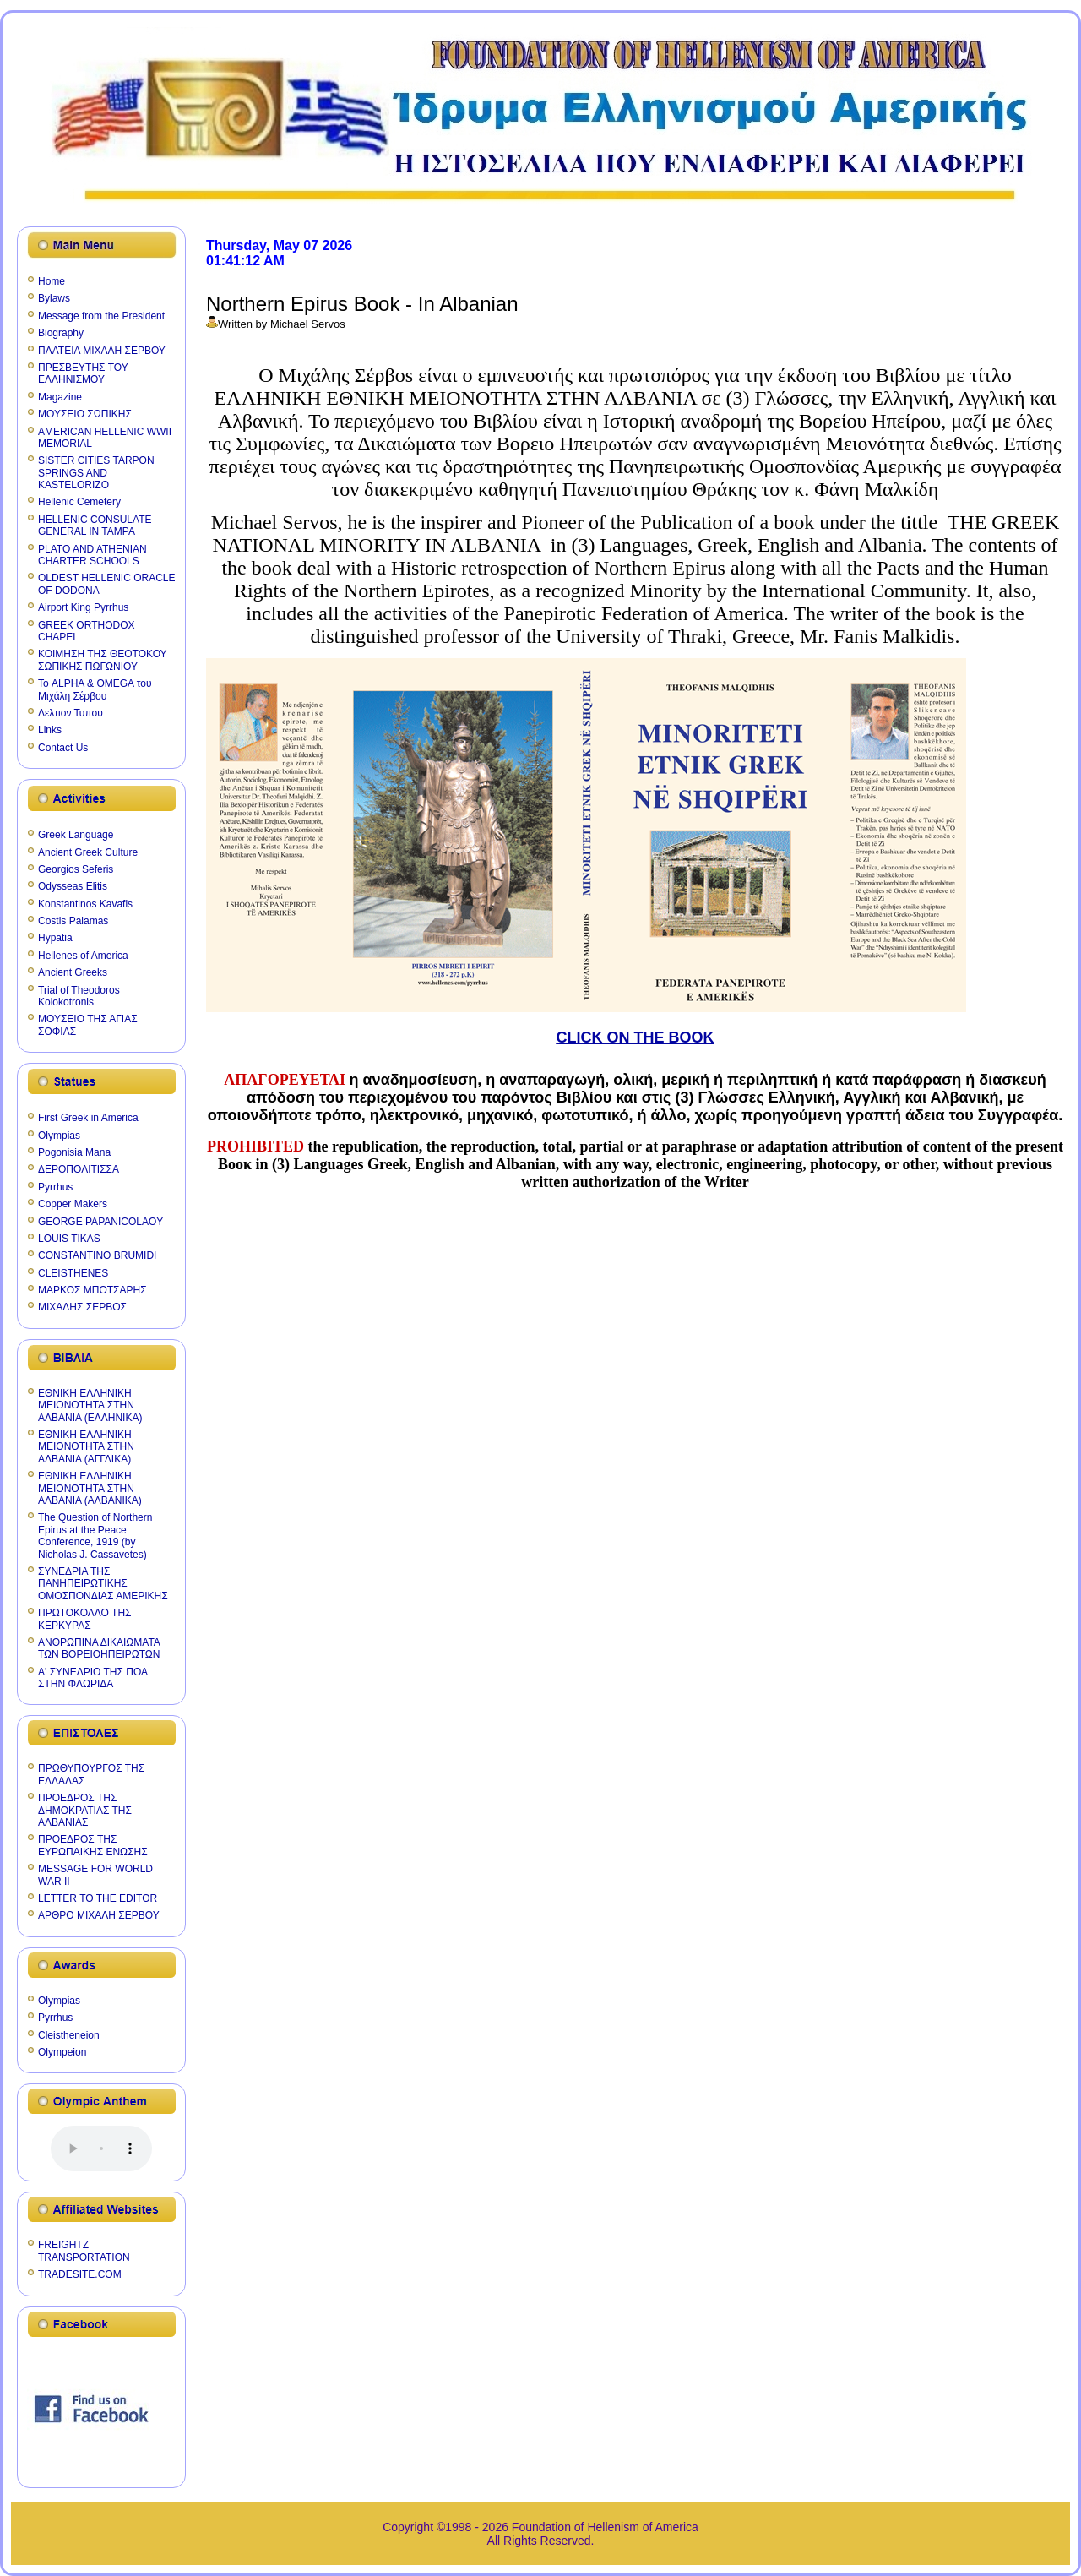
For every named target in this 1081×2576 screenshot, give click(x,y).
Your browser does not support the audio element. (101, 2148)
